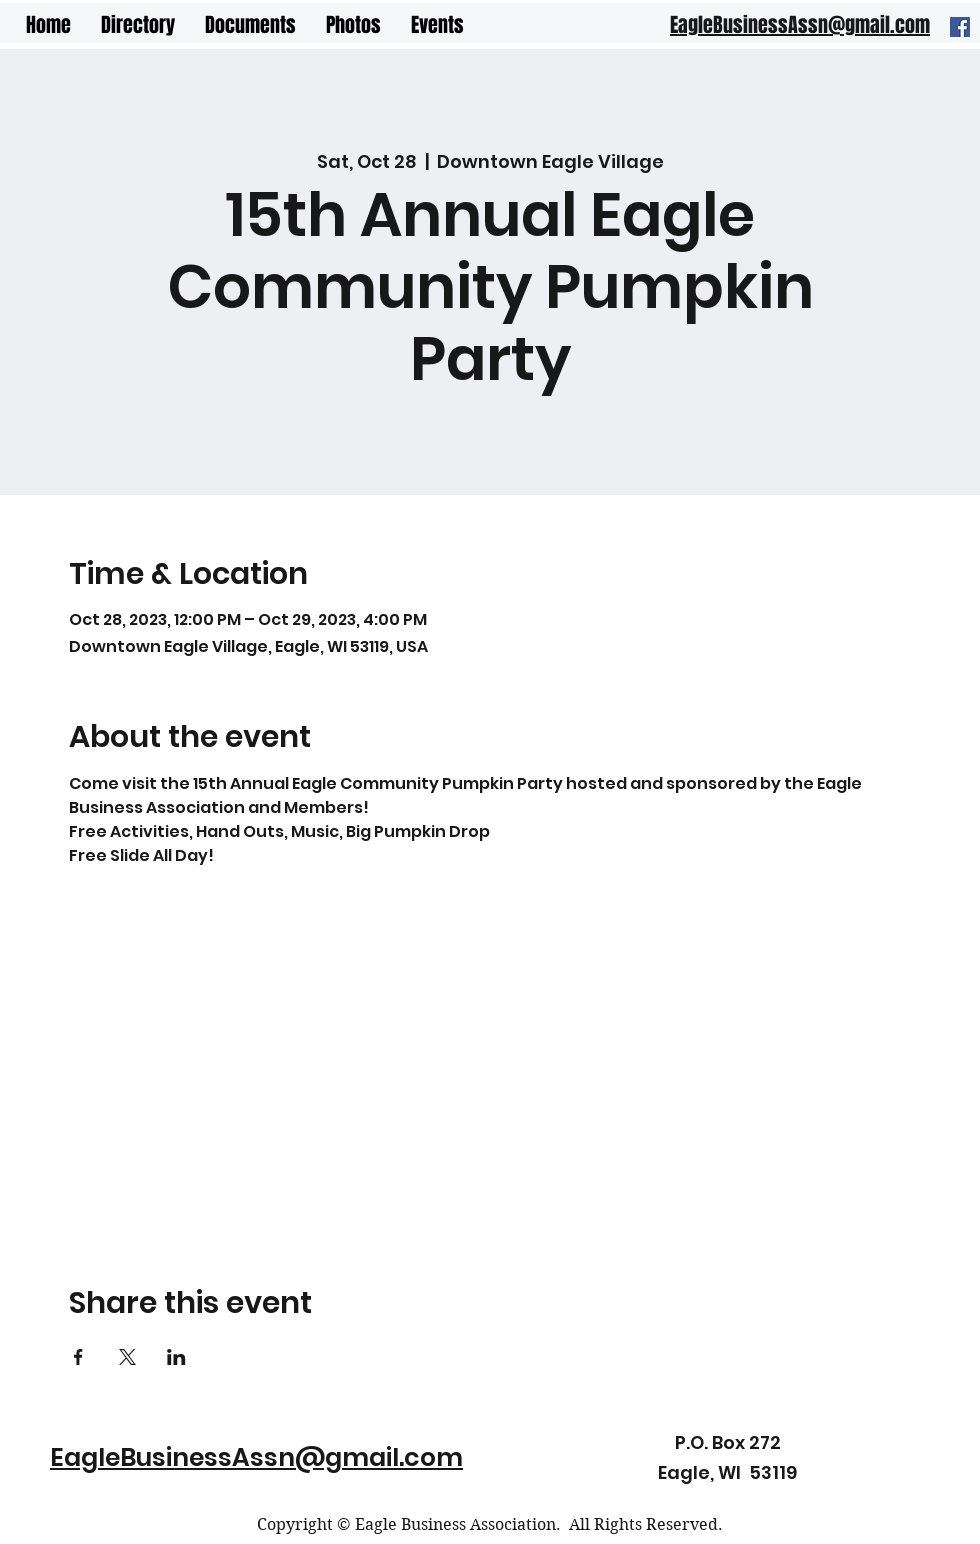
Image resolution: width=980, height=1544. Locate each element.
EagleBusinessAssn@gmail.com (256, 1457)
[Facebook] (960, 27)
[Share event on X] (127, 1357)
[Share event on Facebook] (78, 1357)
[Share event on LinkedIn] (176, 1357)
